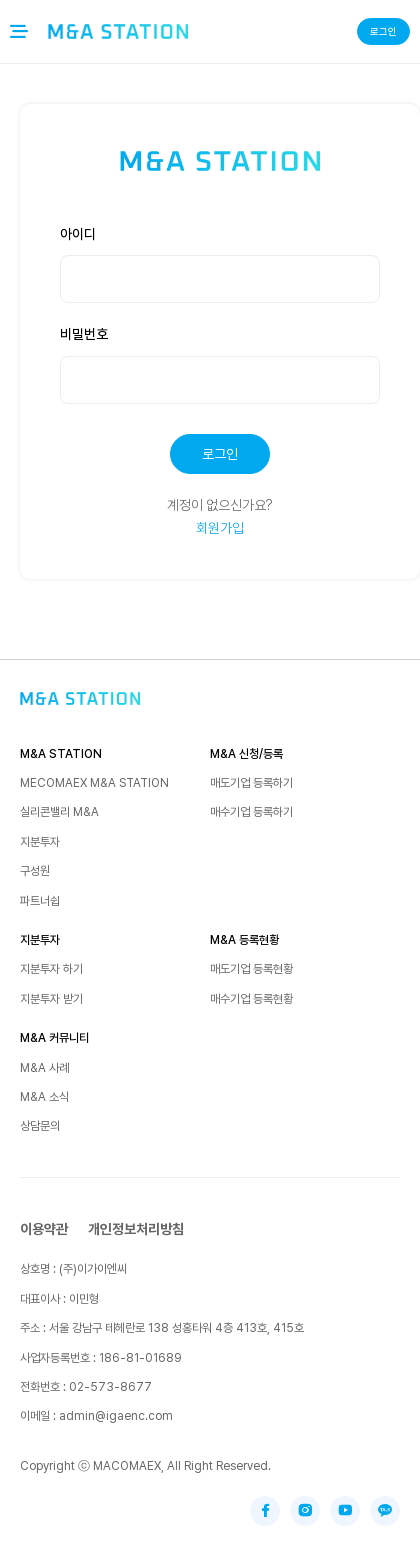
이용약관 (44, 1229)
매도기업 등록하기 (251, 783)
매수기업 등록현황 (251, 999)
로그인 (383, 31)
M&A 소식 (44, 1097)
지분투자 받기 (51, 999)
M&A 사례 (44, 1068)
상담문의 (40, 1126)
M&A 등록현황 (244, 940)
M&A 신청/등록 (246, 754)
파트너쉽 (40, 901)
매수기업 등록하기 (251, 812)
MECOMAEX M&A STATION (94, 783)
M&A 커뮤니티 (54, 1038)
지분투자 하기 (51, 969)
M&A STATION (61, 754)
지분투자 (40, 842)
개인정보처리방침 (136, 1229)
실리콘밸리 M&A (59, 812)
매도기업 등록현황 (251, 969)
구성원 (35, 871)
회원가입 (220, 528)
